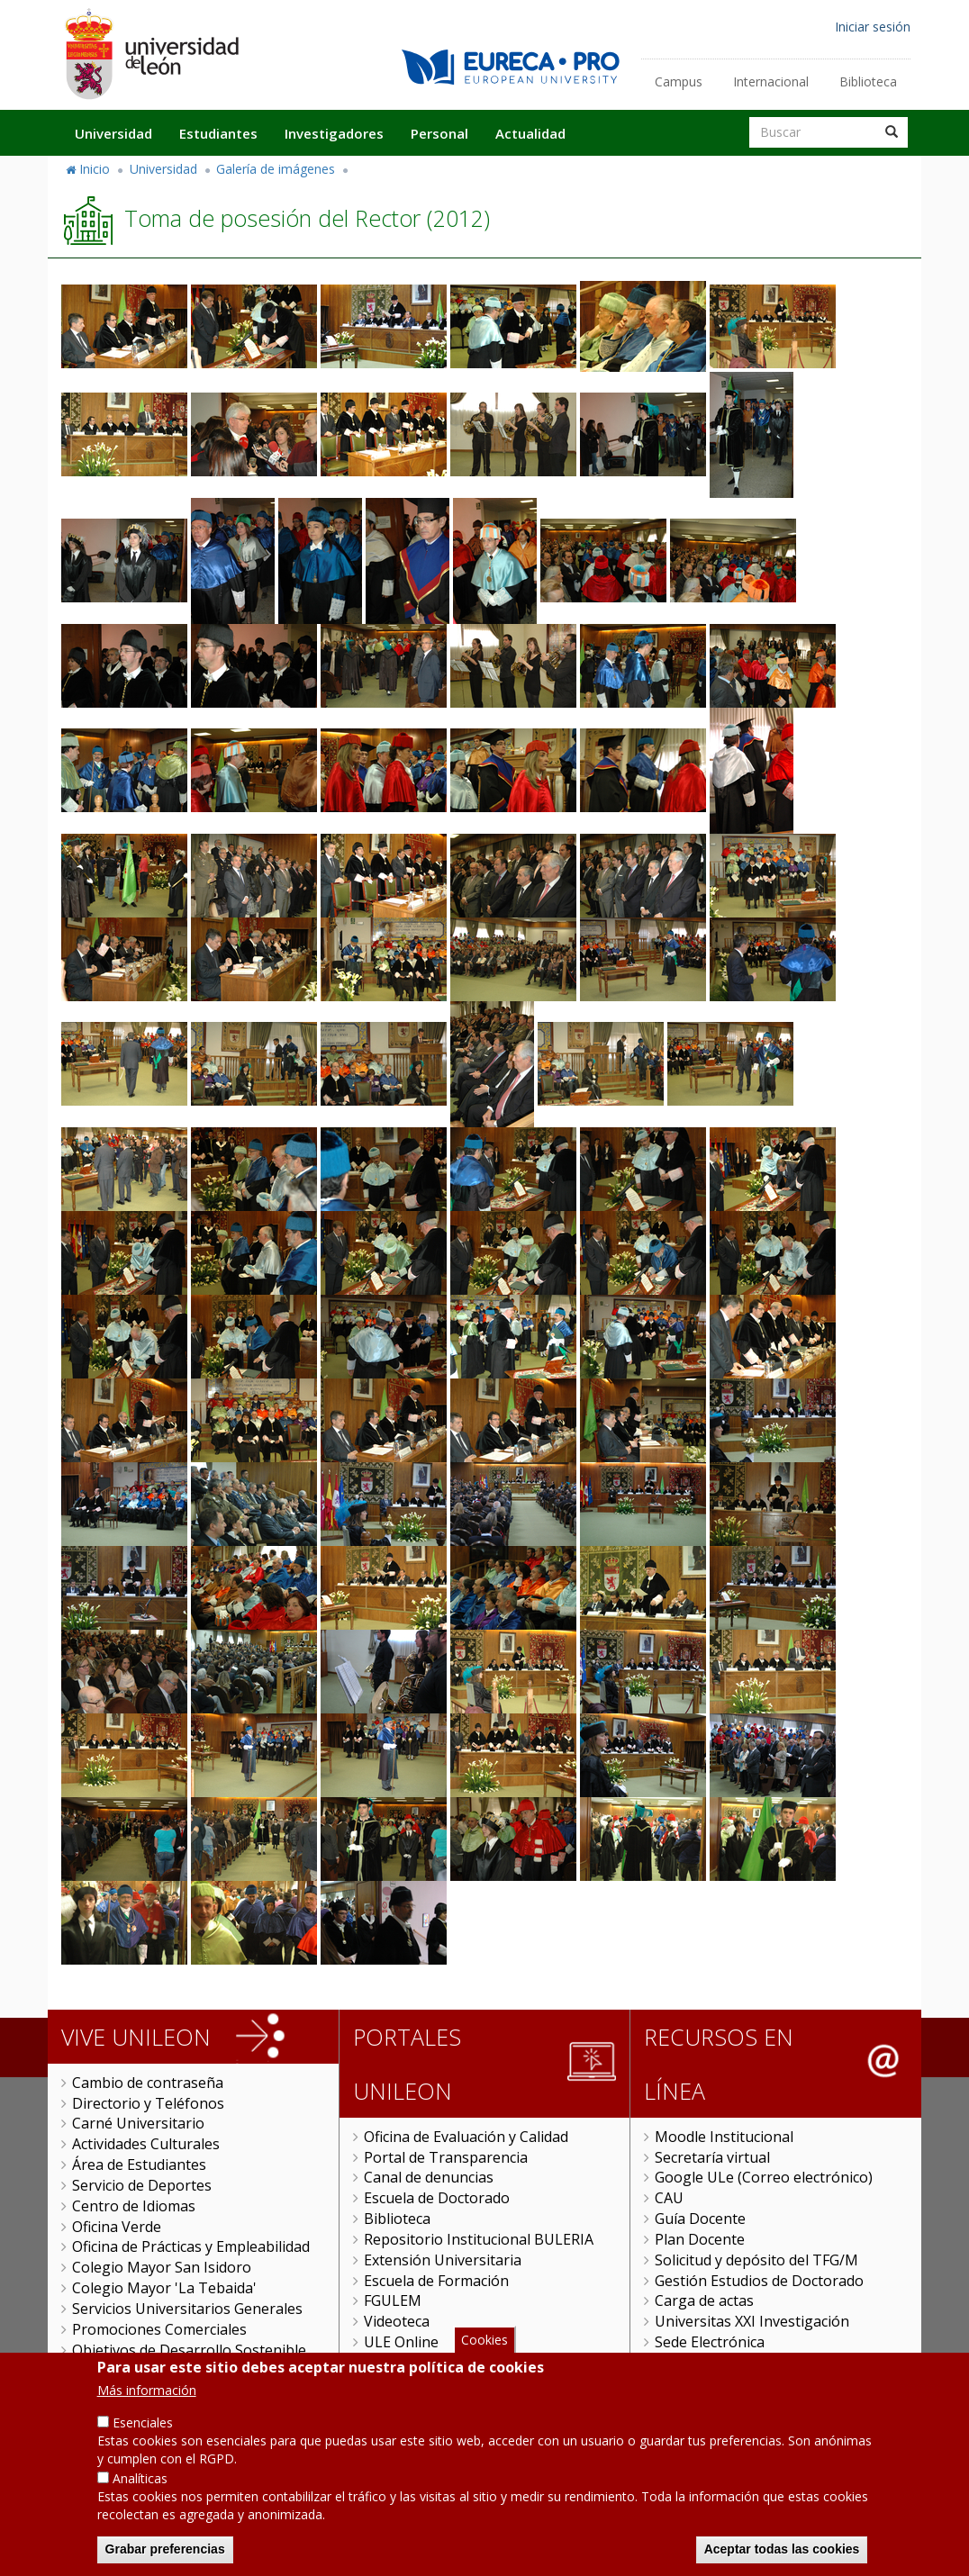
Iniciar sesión (872, 26)
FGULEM (392, 2300)
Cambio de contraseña (147, 2082)
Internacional (771, 81)
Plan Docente (700, 2239)
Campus (678, 81)
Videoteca (397, 2321)
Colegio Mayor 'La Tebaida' (164, 2288)
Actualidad (530, 133)
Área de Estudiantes (139, 2164)
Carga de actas (704, 2300)
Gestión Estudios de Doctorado (759, 2281)
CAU (669, 2198)
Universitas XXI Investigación (752, 2321)
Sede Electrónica (710, 2342)
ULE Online (401, 2342)
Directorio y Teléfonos (148, 2103)
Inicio (94, 168)
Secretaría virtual (712, 2157)
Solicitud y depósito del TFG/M (756, 2260)
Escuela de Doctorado (437, 2198)
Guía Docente (700, 2218)
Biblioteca (868, 81)
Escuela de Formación (436, 2281)
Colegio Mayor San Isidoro (161, 2267)
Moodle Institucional (724, 2137)
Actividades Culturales (146, 2144)
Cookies (484, 2340)
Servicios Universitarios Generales (187, 2308)
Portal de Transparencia (446, 2157)
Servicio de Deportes (142, 2185)
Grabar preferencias (165, 2550)
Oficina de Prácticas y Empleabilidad (191, 2246)
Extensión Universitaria (442, 2260)
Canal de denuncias (429, 2177)
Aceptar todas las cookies (782, 2550)
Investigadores (334, 133)
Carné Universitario (138, 2123)
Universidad (113, 133)
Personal (439, 133)
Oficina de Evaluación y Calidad (466, 2137)
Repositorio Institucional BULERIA (478, 2239)
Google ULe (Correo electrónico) (764, 2177)
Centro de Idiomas (133, 2206)
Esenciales (143, 2423)
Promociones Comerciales (159, 2329)
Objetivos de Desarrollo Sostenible (189, 2350)
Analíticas (140, 2479)
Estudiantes (218, 133)
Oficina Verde (116, 2227)
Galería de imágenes (275, 168)
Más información (146, 2391)
